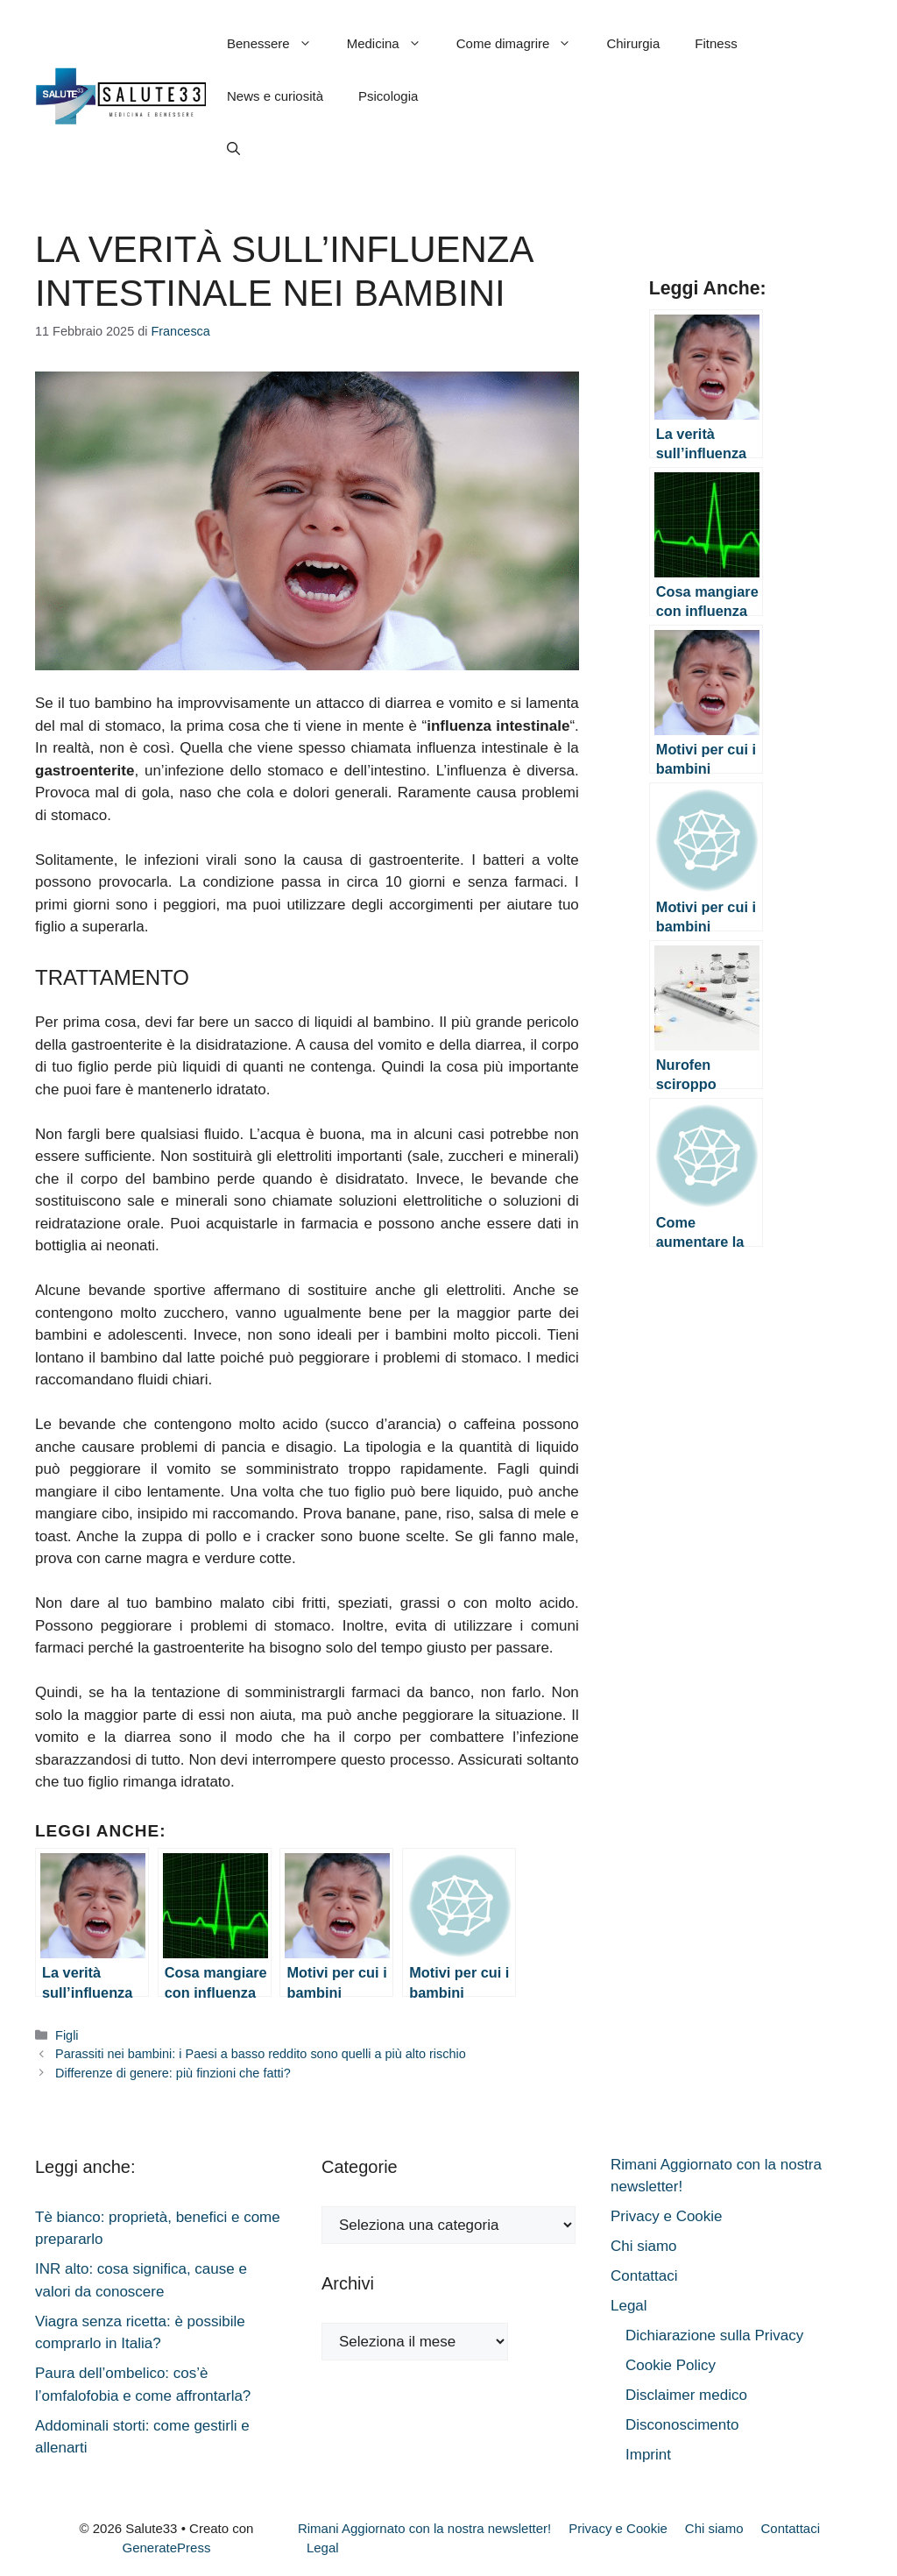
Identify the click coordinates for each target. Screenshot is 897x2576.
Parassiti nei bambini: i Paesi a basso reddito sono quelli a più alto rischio (260, 2054)
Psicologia (388, 95)
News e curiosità (275, 95)
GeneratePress (167, 2547)
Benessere (278, 44)
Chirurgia (633, 43)
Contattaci (644, 2276)
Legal (629, 2305)
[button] (233, 149)
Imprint (648, 2454)
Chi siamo (644, 2246)
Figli (66, 2035)
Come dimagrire (523, 44)
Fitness (716, 43)
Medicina (393, 44)
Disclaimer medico (686, 2395)
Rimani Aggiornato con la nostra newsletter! (424, 2528)
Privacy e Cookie (667, 2216)
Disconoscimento (681, 2425)
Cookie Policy (670, 2365)
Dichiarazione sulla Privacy (714, 2335)
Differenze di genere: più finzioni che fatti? (173, 2073)
